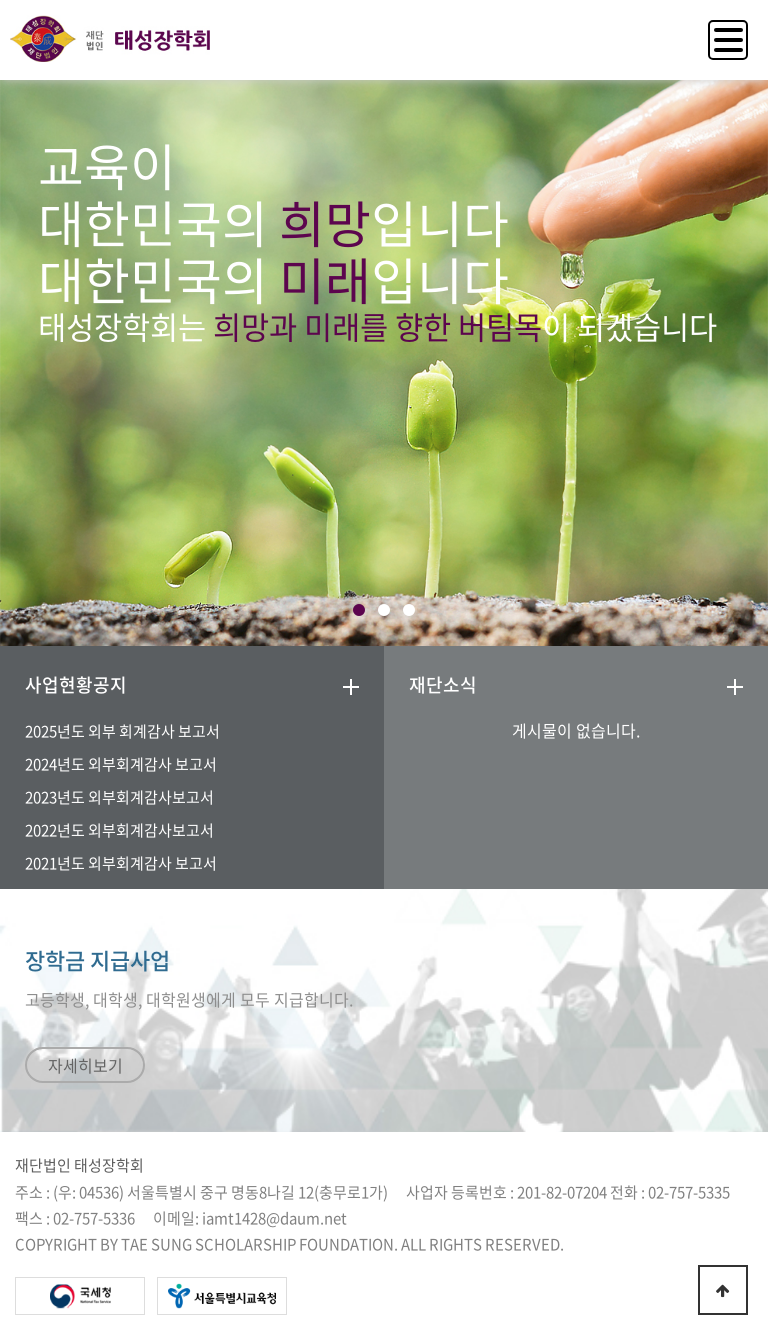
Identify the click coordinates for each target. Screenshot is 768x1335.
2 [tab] (384, 611)
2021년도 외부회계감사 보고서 (121, 863)
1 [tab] (359, 611)
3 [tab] (409, 611)
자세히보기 (85, 1065)
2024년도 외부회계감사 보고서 (121, 764)
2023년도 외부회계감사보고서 (119, 797)
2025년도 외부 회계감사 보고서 (122, 731)
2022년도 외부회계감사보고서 (119, 830)
